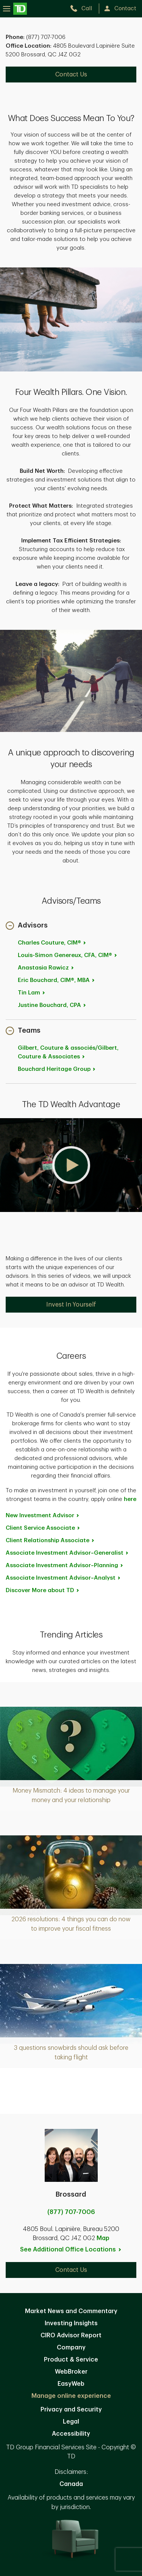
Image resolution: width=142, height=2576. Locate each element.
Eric (56, 980)
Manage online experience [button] (71, 2396)
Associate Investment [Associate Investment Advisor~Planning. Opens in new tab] (65, 1565)
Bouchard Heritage (57, 1069)
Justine (52, 1005)
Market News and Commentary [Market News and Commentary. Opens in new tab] (71, 2311)
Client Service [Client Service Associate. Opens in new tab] (43, 1528)
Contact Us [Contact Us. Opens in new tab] (71, 74)
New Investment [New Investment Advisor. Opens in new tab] (43, 1515)
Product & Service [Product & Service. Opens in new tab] (71, 2360)
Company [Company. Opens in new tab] (71, 2348)
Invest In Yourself (71, 1305)
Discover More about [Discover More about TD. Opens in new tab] (43, 1590)
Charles (52, 943)
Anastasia (46, 968)
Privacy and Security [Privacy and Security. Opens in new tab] (71, 2410)
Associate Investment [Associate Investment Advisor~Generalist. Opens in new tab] (67, 1553)
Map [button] (103, 2238)
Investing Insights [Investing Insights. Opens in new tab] (71, 2323)
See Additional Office (71, 2250)
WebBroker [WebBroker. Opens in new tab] (71, 2372)
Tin (32, 993)
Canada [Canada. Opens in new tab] (71, 2484)
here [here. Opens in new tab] (130, 1499)
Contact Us (71, 2270)
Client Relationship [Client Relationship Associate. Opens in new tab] (50, 1540)
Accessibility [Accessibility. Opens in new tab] (71, 2434)
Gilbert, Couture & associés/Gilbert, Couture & (68, 1052)
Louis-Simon (68, 955)
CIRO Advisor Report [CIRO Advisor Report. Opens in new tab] (71, 2335)
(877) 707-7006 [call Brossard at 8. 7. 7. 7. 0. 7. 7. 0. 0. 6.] (71, 2212)
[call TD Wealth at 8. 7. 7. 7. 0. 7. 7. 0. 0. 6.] (84, 8)
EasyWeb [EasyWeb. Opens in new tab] (71, 2384)
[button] (27, 926)
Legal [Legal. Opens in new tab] (71, 2422)
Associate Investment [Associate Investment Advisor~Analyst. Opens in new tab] (63, 1578)
